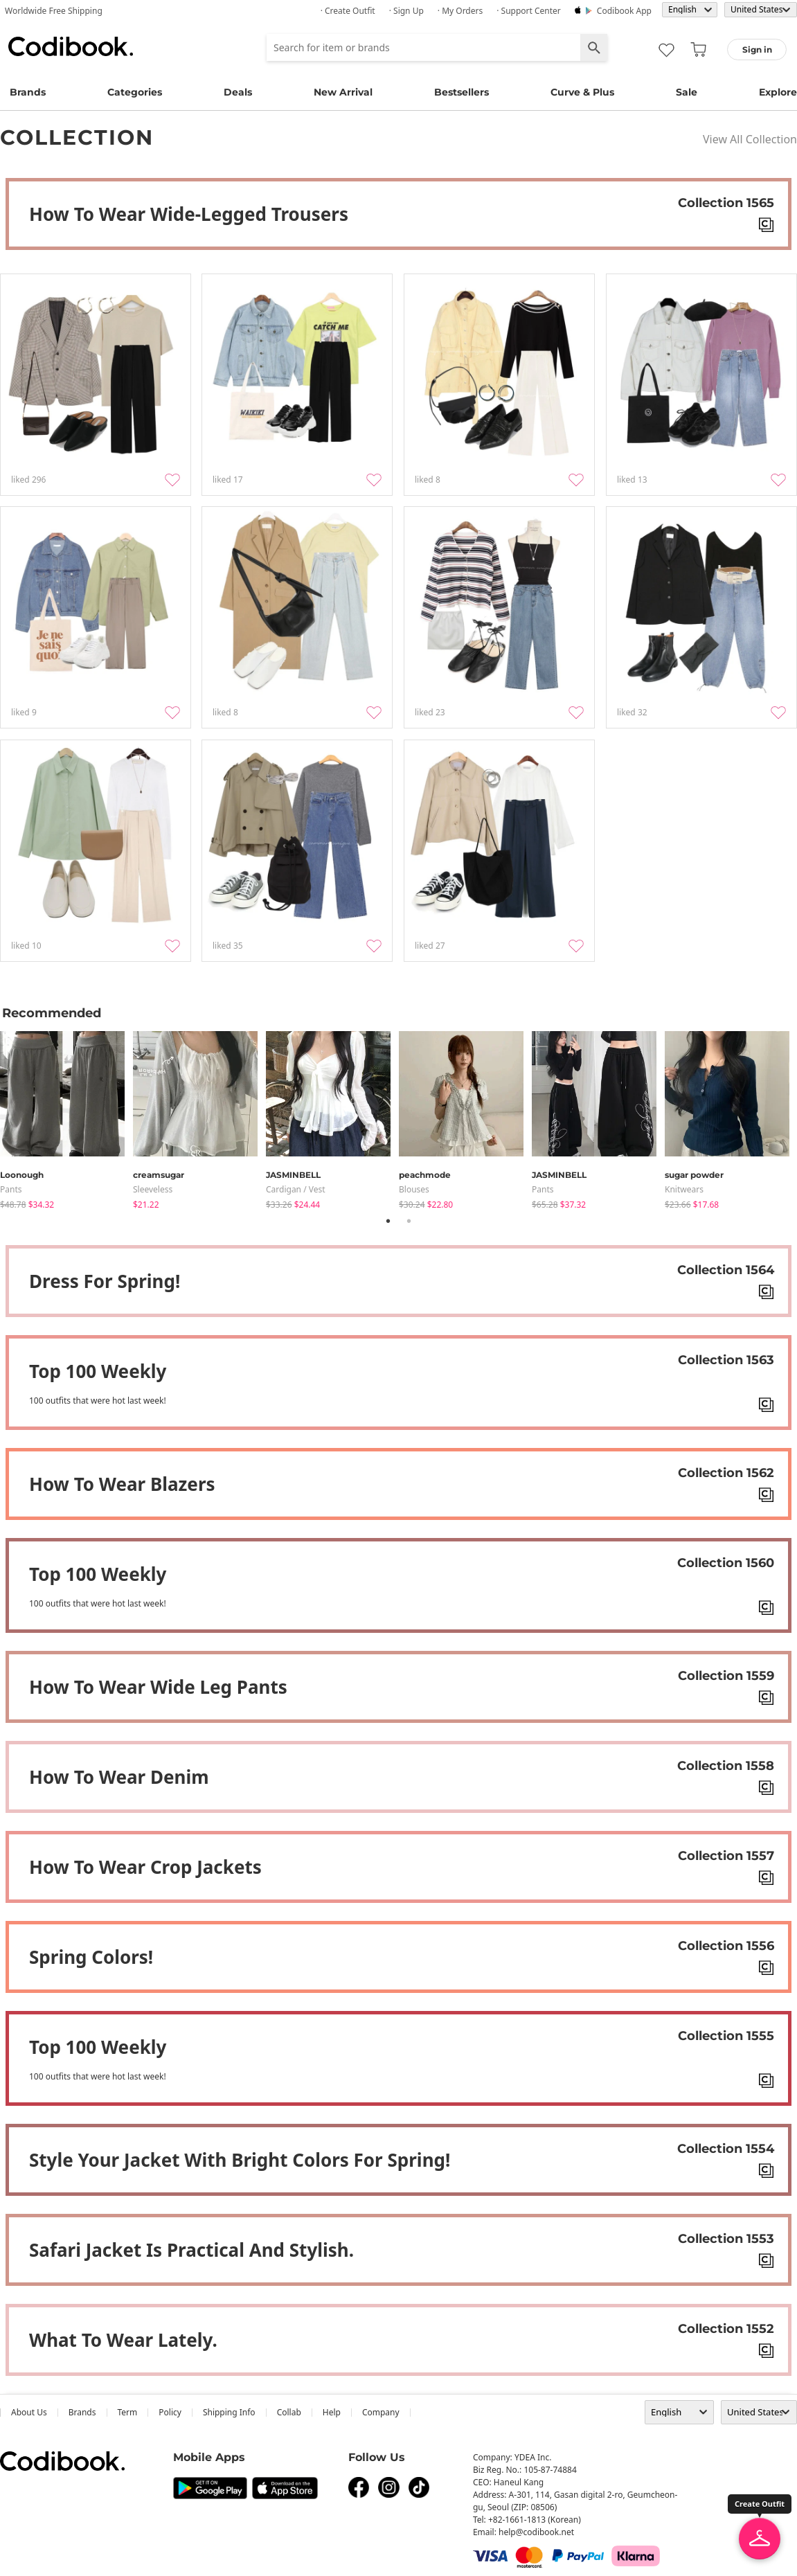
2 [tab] (409, 1221)
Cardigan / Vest (295, 1189)
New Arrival (343, 92)
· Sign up (406, 11)
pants (11, 1189)
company (381, 2412)
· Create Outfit (348, 11)
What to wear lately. (123, 2339)
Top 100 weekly (97, 1371)
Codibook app (624, 11)
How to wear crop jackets (145, 1866)
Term (128, 2412)
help (332, 2412)
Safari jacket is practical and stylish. (191, 2249)
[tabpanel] (66, 1117)
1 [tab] (388, 1221)
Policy (170, 2412)
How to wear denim (119, 1776)
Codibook (70, 46)
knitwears (684, 1189)
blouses (414, 1189)
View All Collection (750, 139)
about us (29, 2412)
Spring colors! (91, 1956)
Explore (778, 92)
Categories (134, 92)
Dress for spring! (104, 1281)
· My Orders (460, 11)
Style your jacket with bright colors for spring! (239, 2159)
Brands (28, 92)
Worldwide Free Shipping (53, 11)
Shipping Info (229, 2412)
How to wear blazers (122, 1484)
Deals (238, 92)
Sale (686, 92)
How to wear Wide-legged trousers (188, 214)
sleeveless (152, 1189)
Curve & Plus (582, 92)
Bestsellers (461, 92)
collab (289, 2412)
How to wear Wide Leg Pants (158, 1686)
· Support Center (528, 11)
